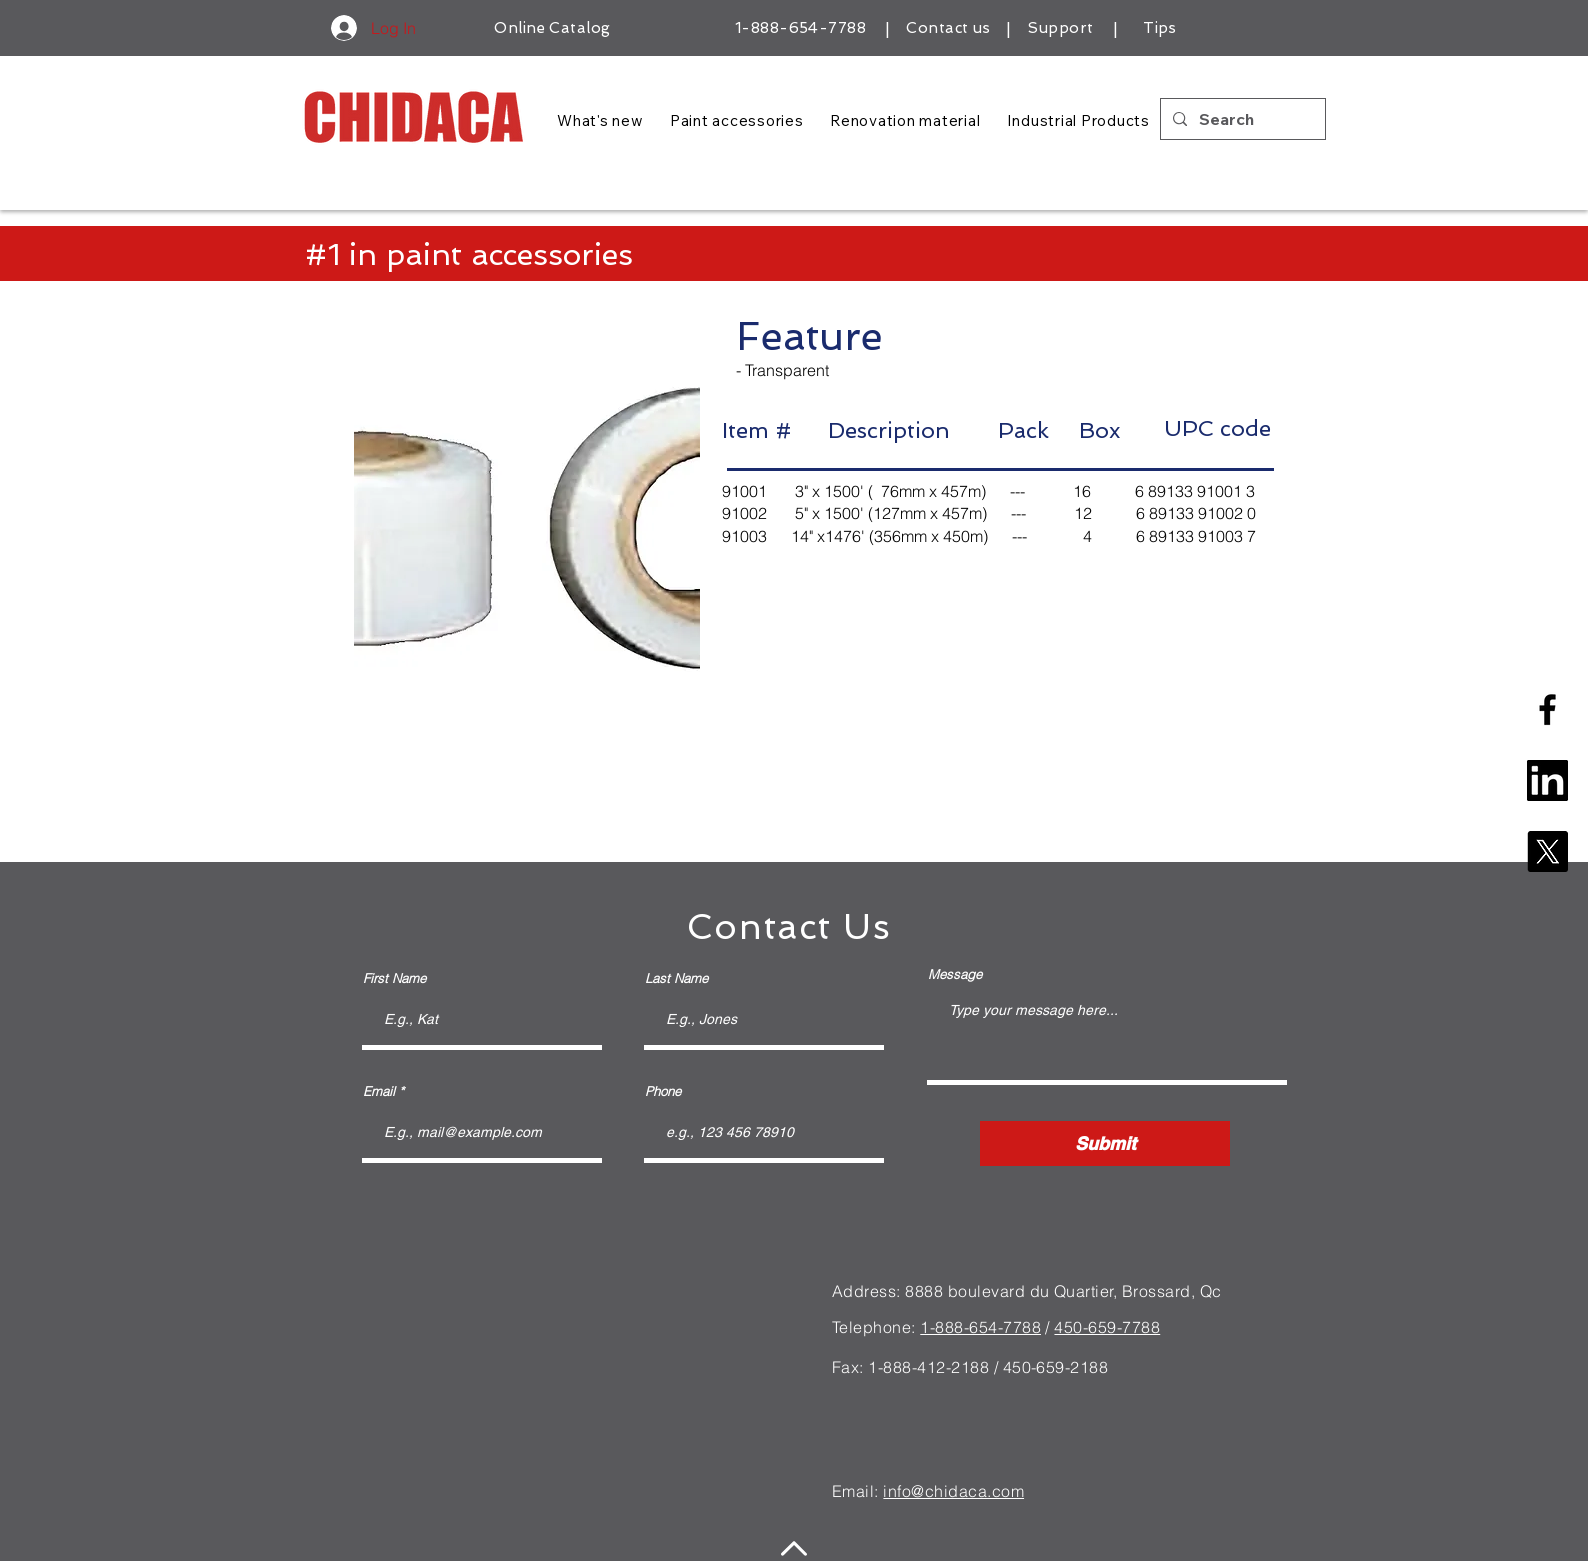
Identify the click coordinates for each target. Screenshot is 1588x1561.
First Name (394, 978)
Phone (663, 1091)
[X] (1547, 851)
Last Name (676, 978)
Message (955, 974)
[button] (527, 531)
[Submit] (1105, 1143)
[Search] (1241, 119)
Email (379, 1091)
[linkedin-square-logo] (1547, 780)
